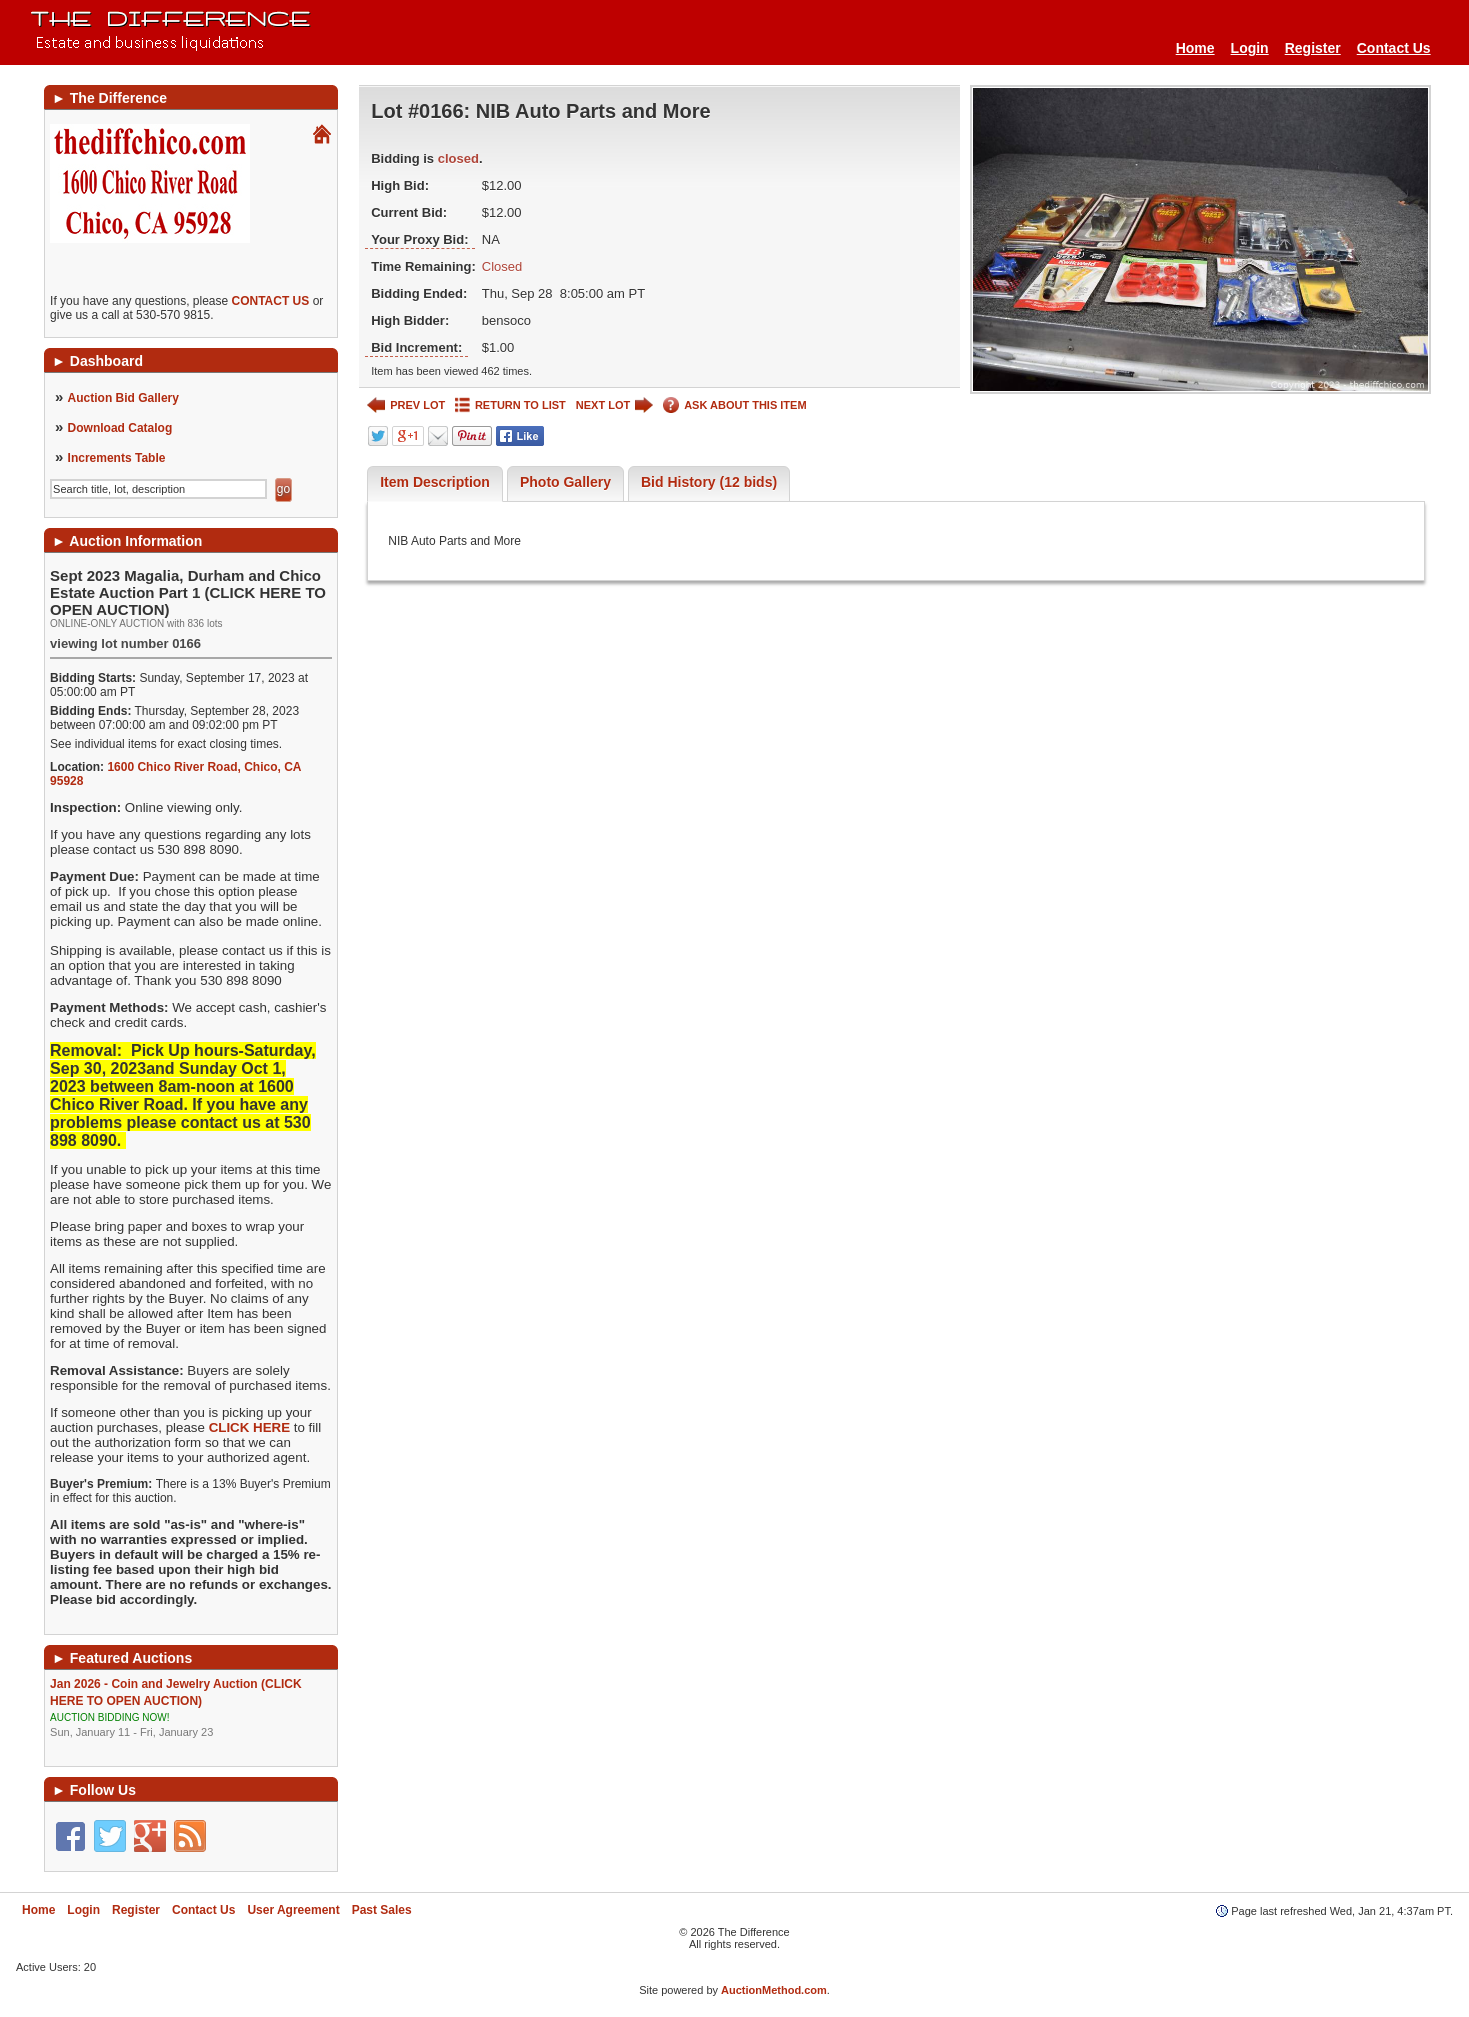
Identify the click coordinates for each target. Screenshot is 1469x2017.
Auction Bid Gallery (123, 398)
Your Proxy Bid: (419, 239)
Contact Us (1394, 48)
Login (1250, 48)
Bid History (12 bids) (709, 482)
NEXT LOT (614, 405)
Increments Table (117, 458)
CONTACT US (271, 301)
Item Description (435, 482)
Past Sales (382, 1910)
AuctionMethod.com (774, 1990)
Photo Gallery (565, 482)
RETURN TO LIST (510, 405)
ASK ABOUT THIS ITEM (734, 405)
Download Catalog (120, 428)
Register (1313, 48)
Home (1195, 48)
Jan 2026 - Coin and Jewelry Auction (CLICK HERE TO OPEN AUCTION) (191, 1708)
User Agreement (293, 1910)
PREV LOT (406, 405)
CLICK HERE (249, 1427)
